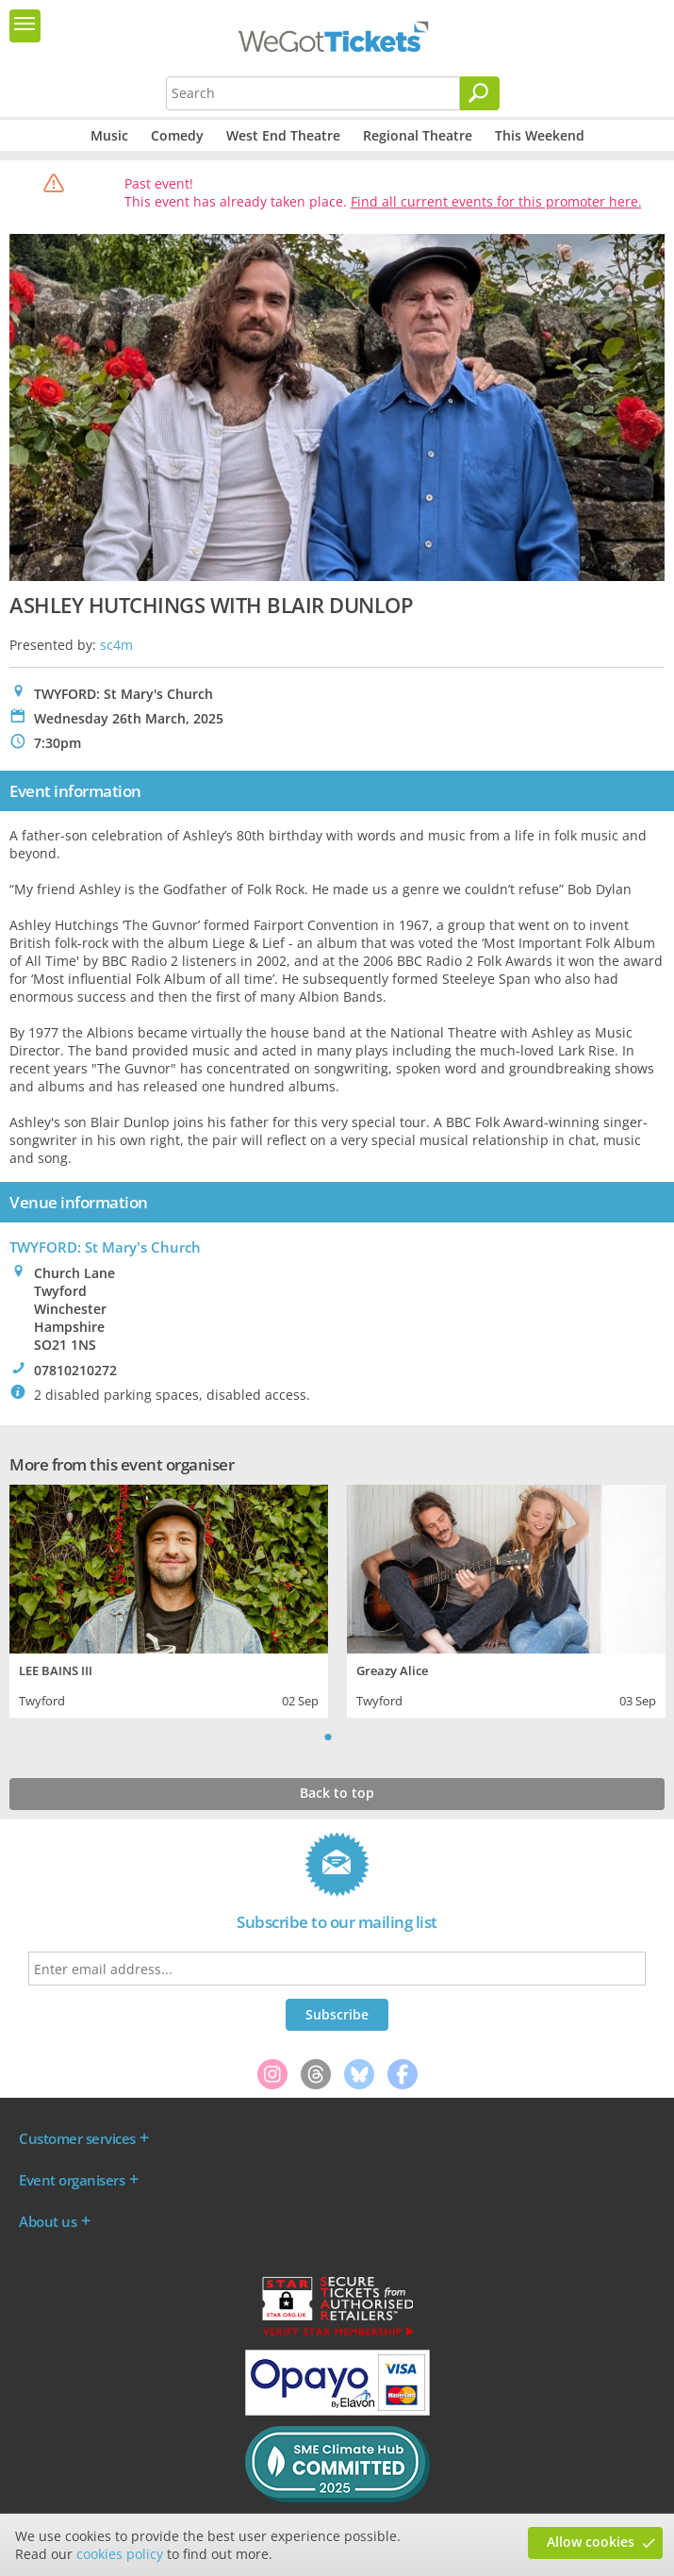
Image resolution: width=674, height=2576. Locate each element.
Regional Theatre (417, 135)
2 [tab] (347, 1736)
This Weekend (539, 135)
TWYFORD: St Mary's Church (105, 1247)
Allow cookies (590, 2542)
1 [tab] (328, 1736)
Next (370, 1736)
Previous (304, 1736)
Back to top (337, 1793)
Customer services (77, 2138)
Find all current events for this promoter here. (496, 201)
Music (109, 135)
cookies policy (119, 2554)
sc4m (116, 645)
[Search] (480, 93)
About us (47, 2221)
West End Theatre (283, 135)
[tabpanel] (168, 1599)
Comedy (177, 135)
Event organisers (71, 2179)
